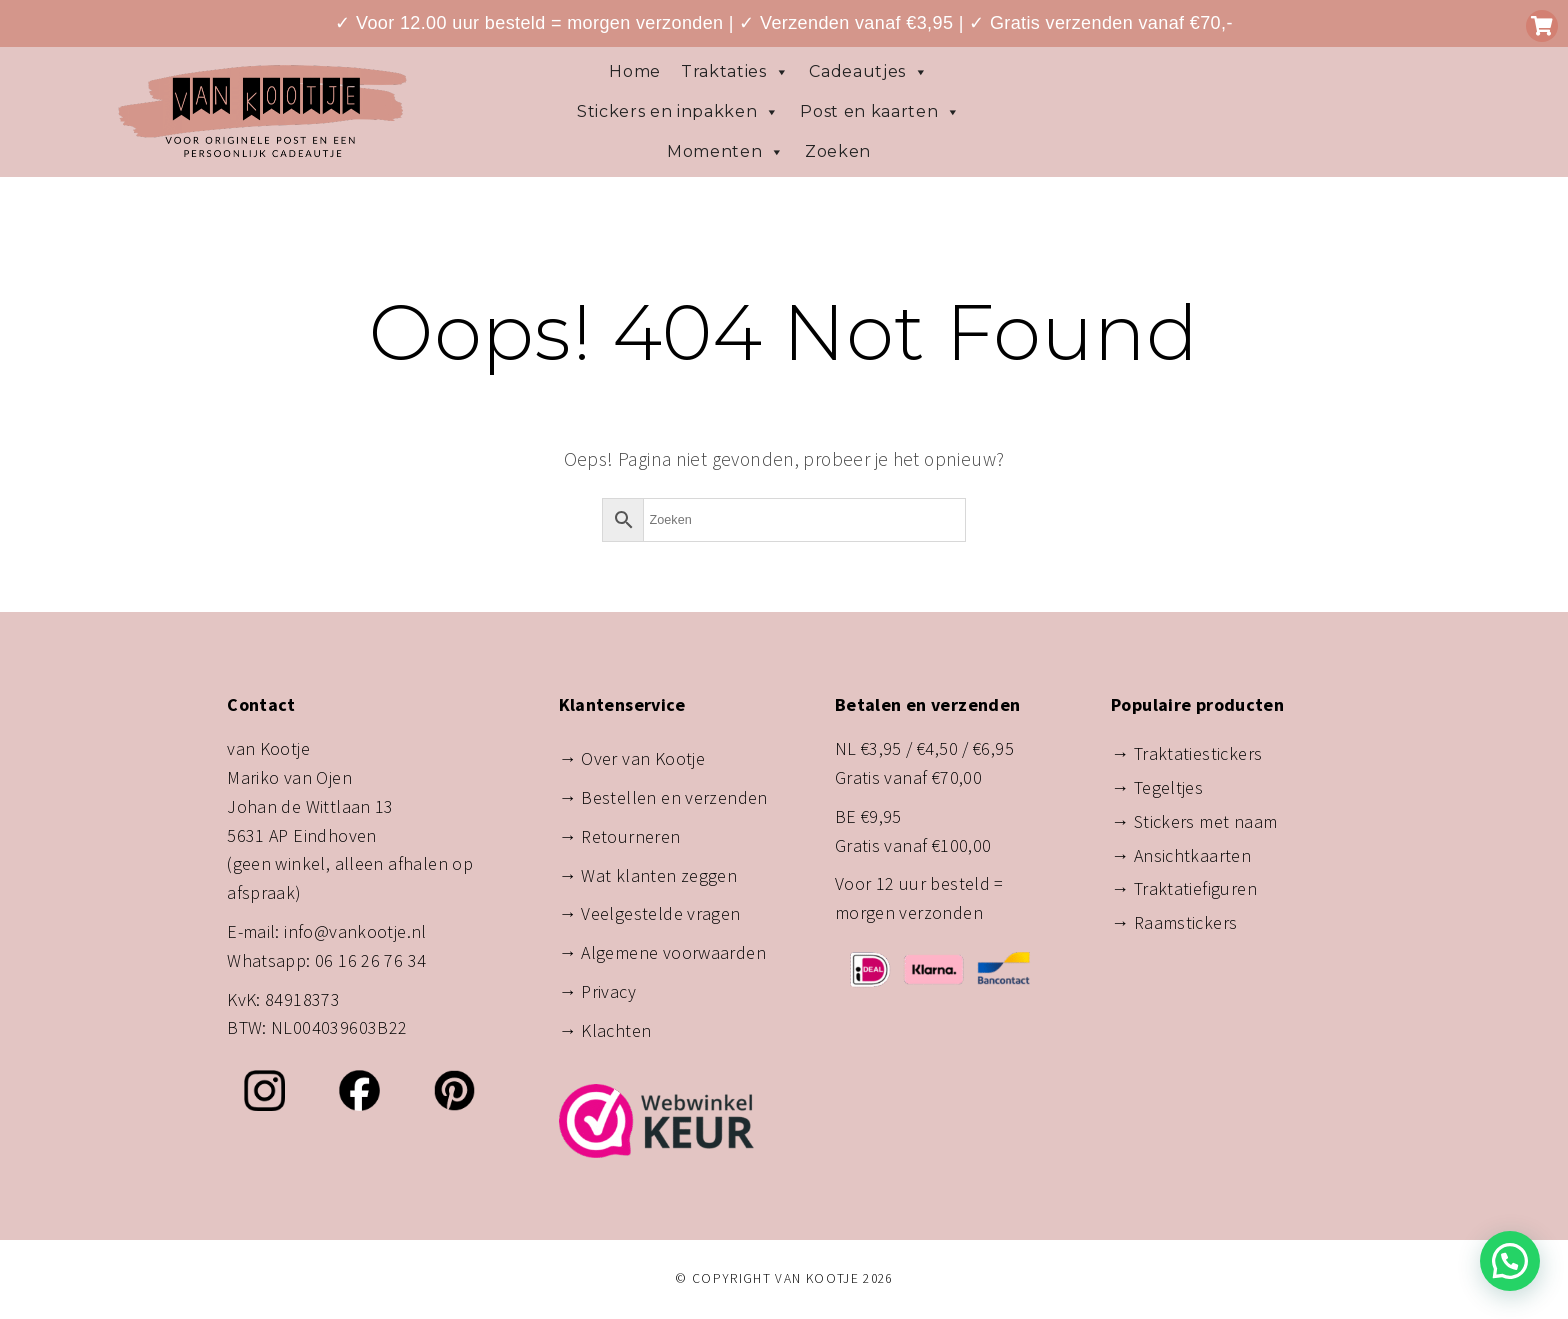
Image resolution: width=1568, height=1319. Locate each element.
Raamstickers (1186, 922)
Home (635, 71)
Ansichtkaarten (1192, 855)
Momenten (726, 152)
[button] (1510, 1261)
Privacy (608, 991)
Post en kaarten (880, 112)
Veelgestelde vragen (660, 913)
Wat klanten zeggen (659, 875)
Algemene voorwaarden (673, 952)
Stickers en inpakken (678, 112)
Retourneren (630, 836)
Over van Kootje (643, 758)
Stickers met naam (1206, 821)
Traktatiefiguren (1195, 888)
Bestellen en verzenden (674, 797)
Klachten (616, 1030)
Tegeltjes (1168, 787)
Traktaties (735, 72)
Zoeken (838, 151)
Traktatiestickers (1198, 753)
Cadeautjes (868, 72)
